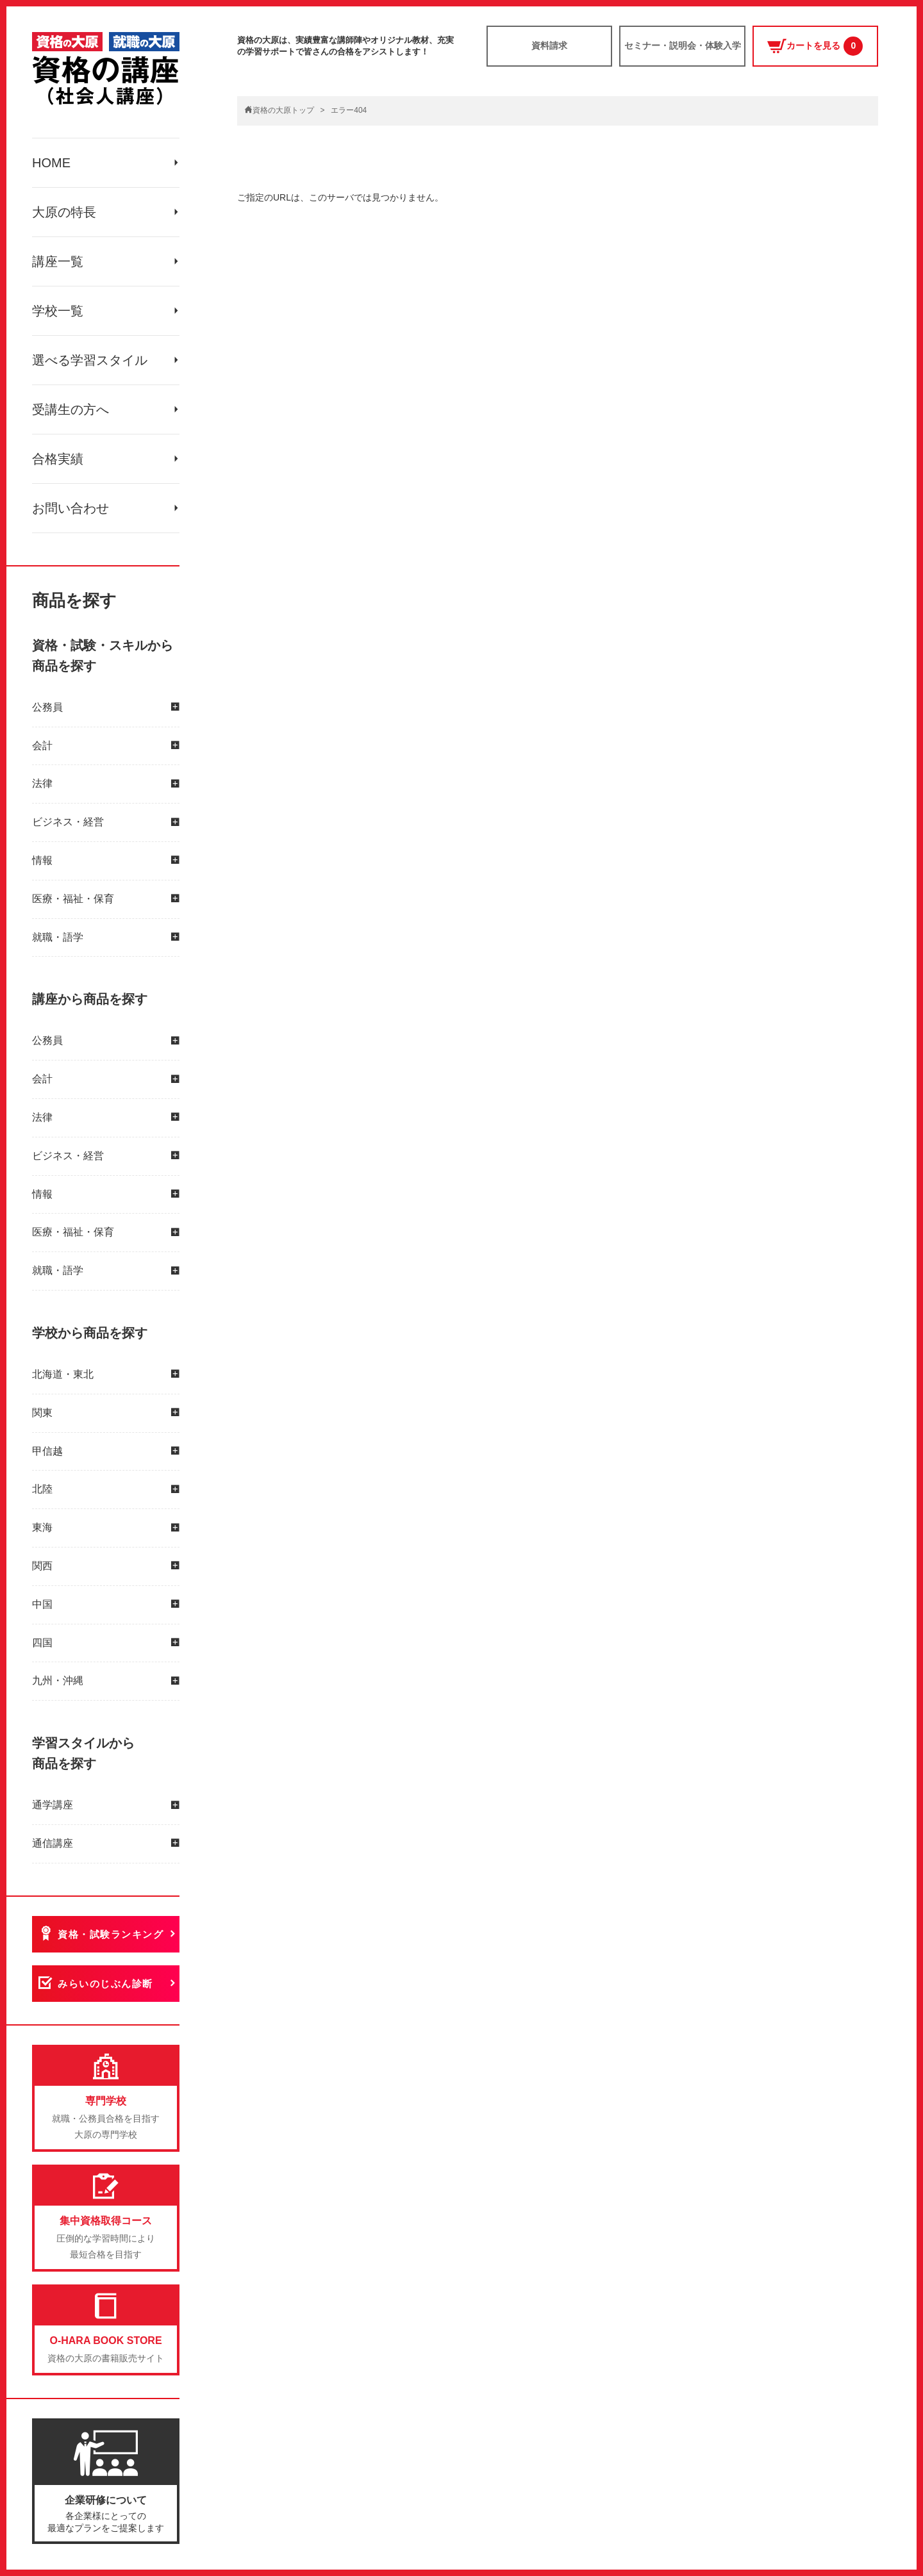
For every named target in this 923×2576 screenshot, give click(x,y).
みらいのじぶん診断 (105, 1983)
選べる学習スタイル (89, 360)
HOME (51, 163)
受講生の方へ (70, 409)
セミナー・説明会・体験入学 (682, 45)
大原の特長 (64, 212)
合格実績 (57, 459)
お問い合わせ (70, 508)
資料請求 (549, 45)
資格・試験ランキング (110, 1934)
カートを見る (815, 46)
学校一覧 (57, 311)
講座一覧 (57, 261)
